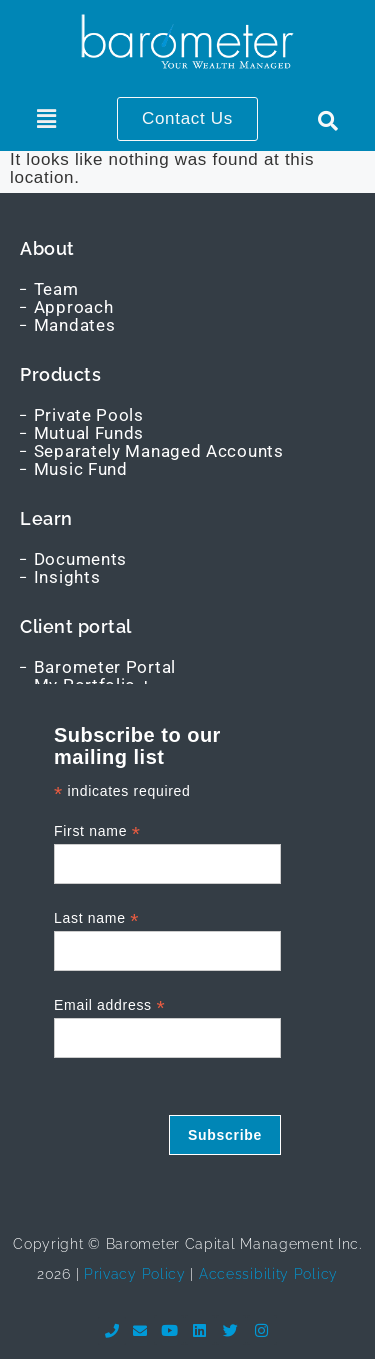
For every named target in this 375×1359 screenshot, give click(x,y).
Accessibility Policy (268, 1274)
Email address (109, 1005)
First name (97, 831)
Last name (96, 918)
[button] (46, 119)
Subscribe (225, 1135)
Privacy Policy (132, 1274)
